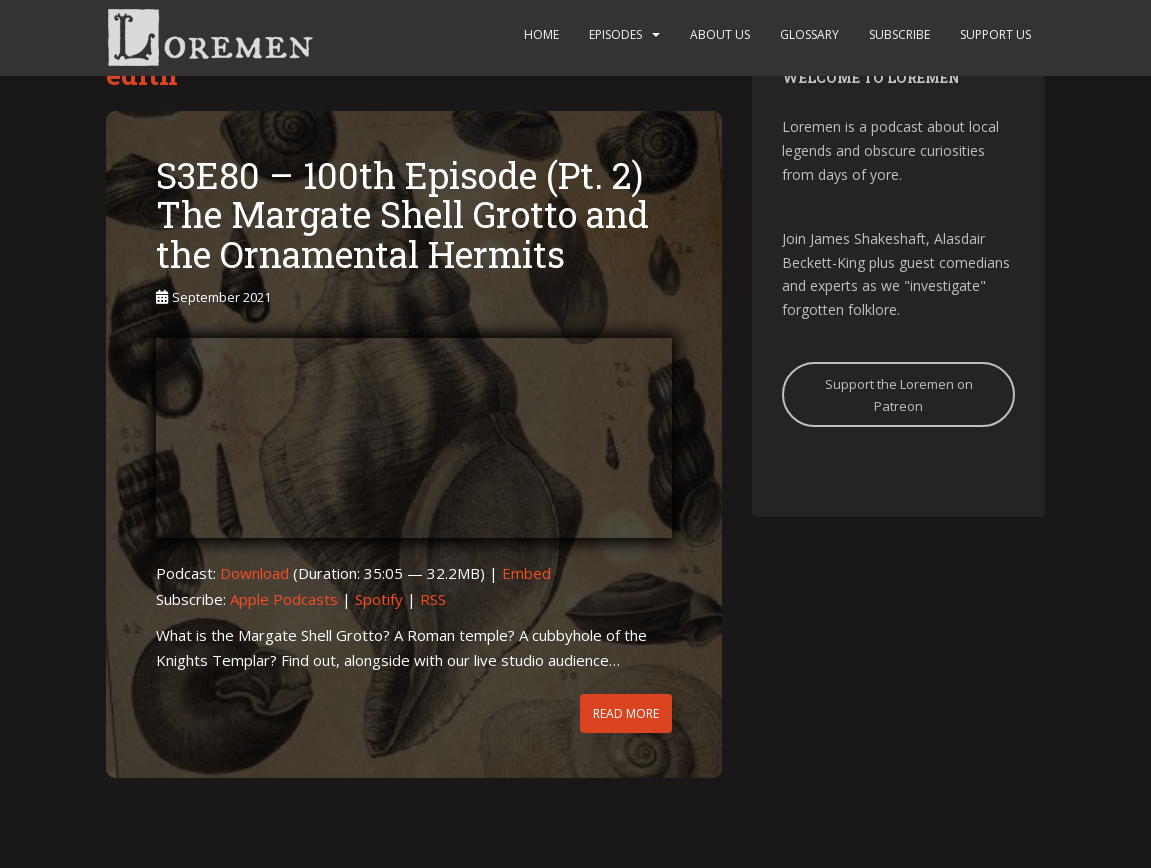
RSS (433, 599)
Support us (995, 34)
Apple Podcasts (284, 599)
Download (254, 573)
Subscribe (899, 34)
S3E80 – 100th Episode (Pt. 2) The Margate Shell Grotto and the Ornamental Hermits (402, 214)
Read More (626, 713)
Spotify (379, 599)
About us (720, 34)
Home (541, 34)
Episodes (615, 34)
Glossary (809, 34)
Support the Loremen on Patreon (899, 395)
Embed (526, 573)
